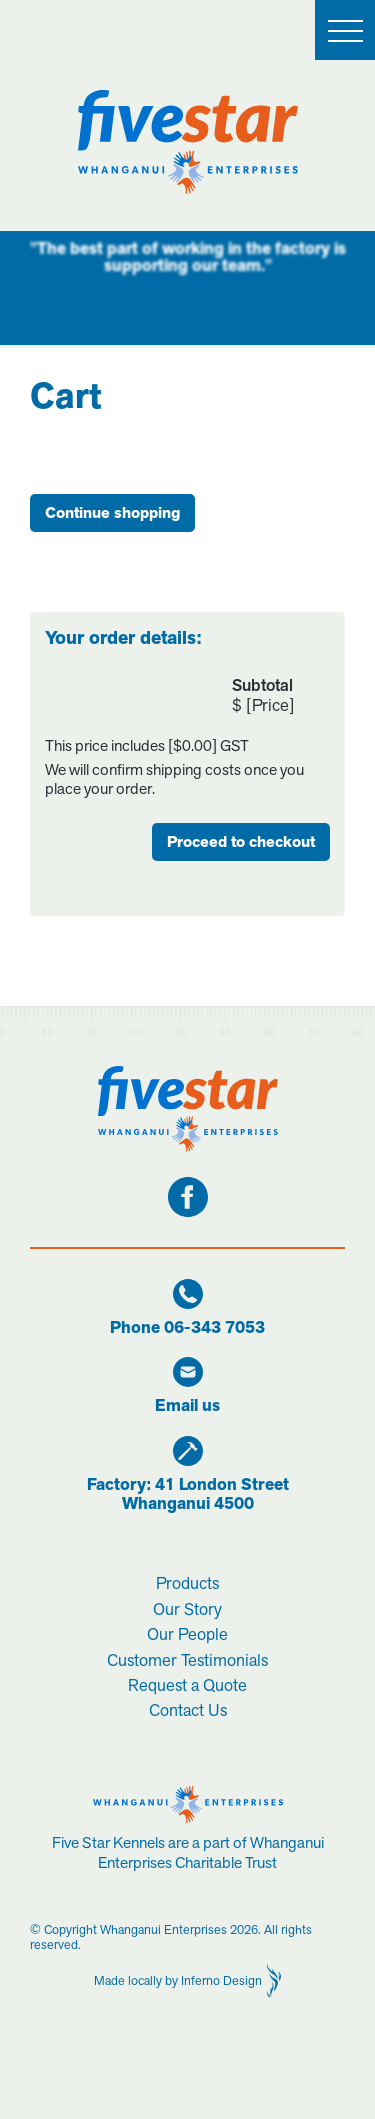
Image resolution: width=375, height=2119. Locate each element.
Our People (187, 1634)
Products (187, 1583)
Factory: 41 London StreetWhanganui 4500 (188, 1494)
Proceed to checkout (241, 842)
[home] (188, 142)
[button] (345, 30)
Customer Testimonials (187, 1660)
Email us (187, 1406)
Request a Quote (187, 1685)
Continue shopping (112, 513)
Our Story (187, 1609)
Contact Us (188, 1710)
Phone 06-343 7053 (187, 1328)
